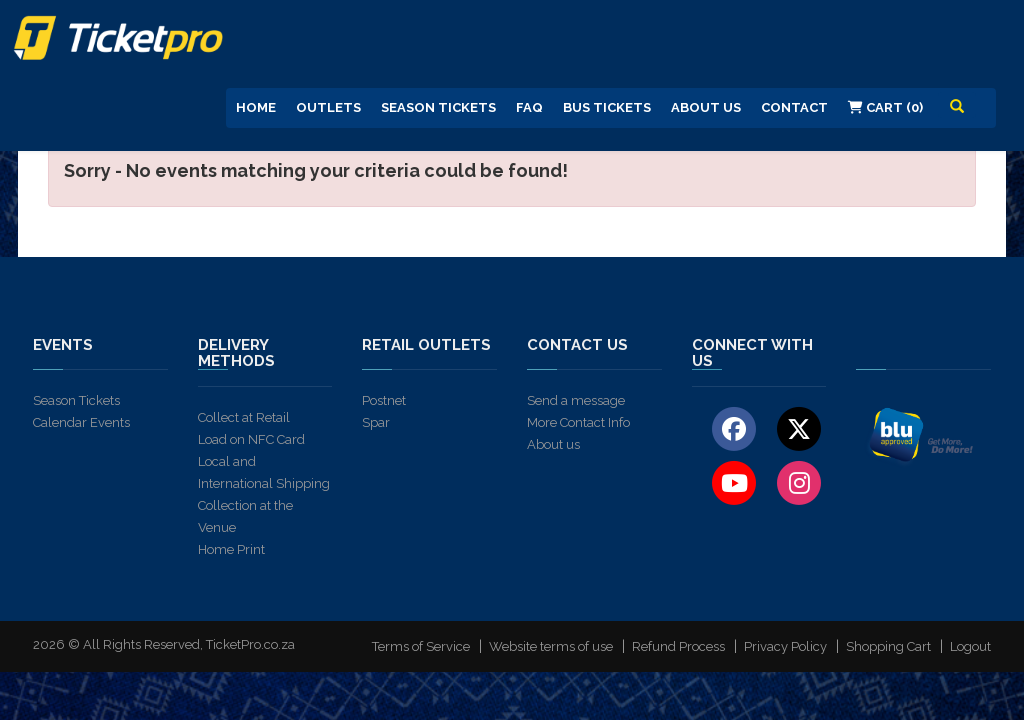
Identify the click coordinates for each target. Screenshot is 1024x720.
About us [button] (706, 107)
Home (256, 107)
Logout (970, 646)
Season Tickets (438, 107)
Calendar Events (81, 422)
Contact (794, 107)
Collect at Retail (244, 417)
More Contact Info (578, 422)
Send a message (576, 400)
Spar (376, 422)
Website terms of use (551, 646)
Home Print (231, 549)
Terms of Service (421, 646)
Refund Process (678, 646)
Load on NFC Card (251, 439)
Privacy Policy (785, 646)
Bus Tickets (607, 107)
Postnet (384, 400)
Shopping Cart (888, 646)
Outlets (328, 107)
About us (553, 444)
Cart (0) (885, 107)
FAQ (529, 107)
